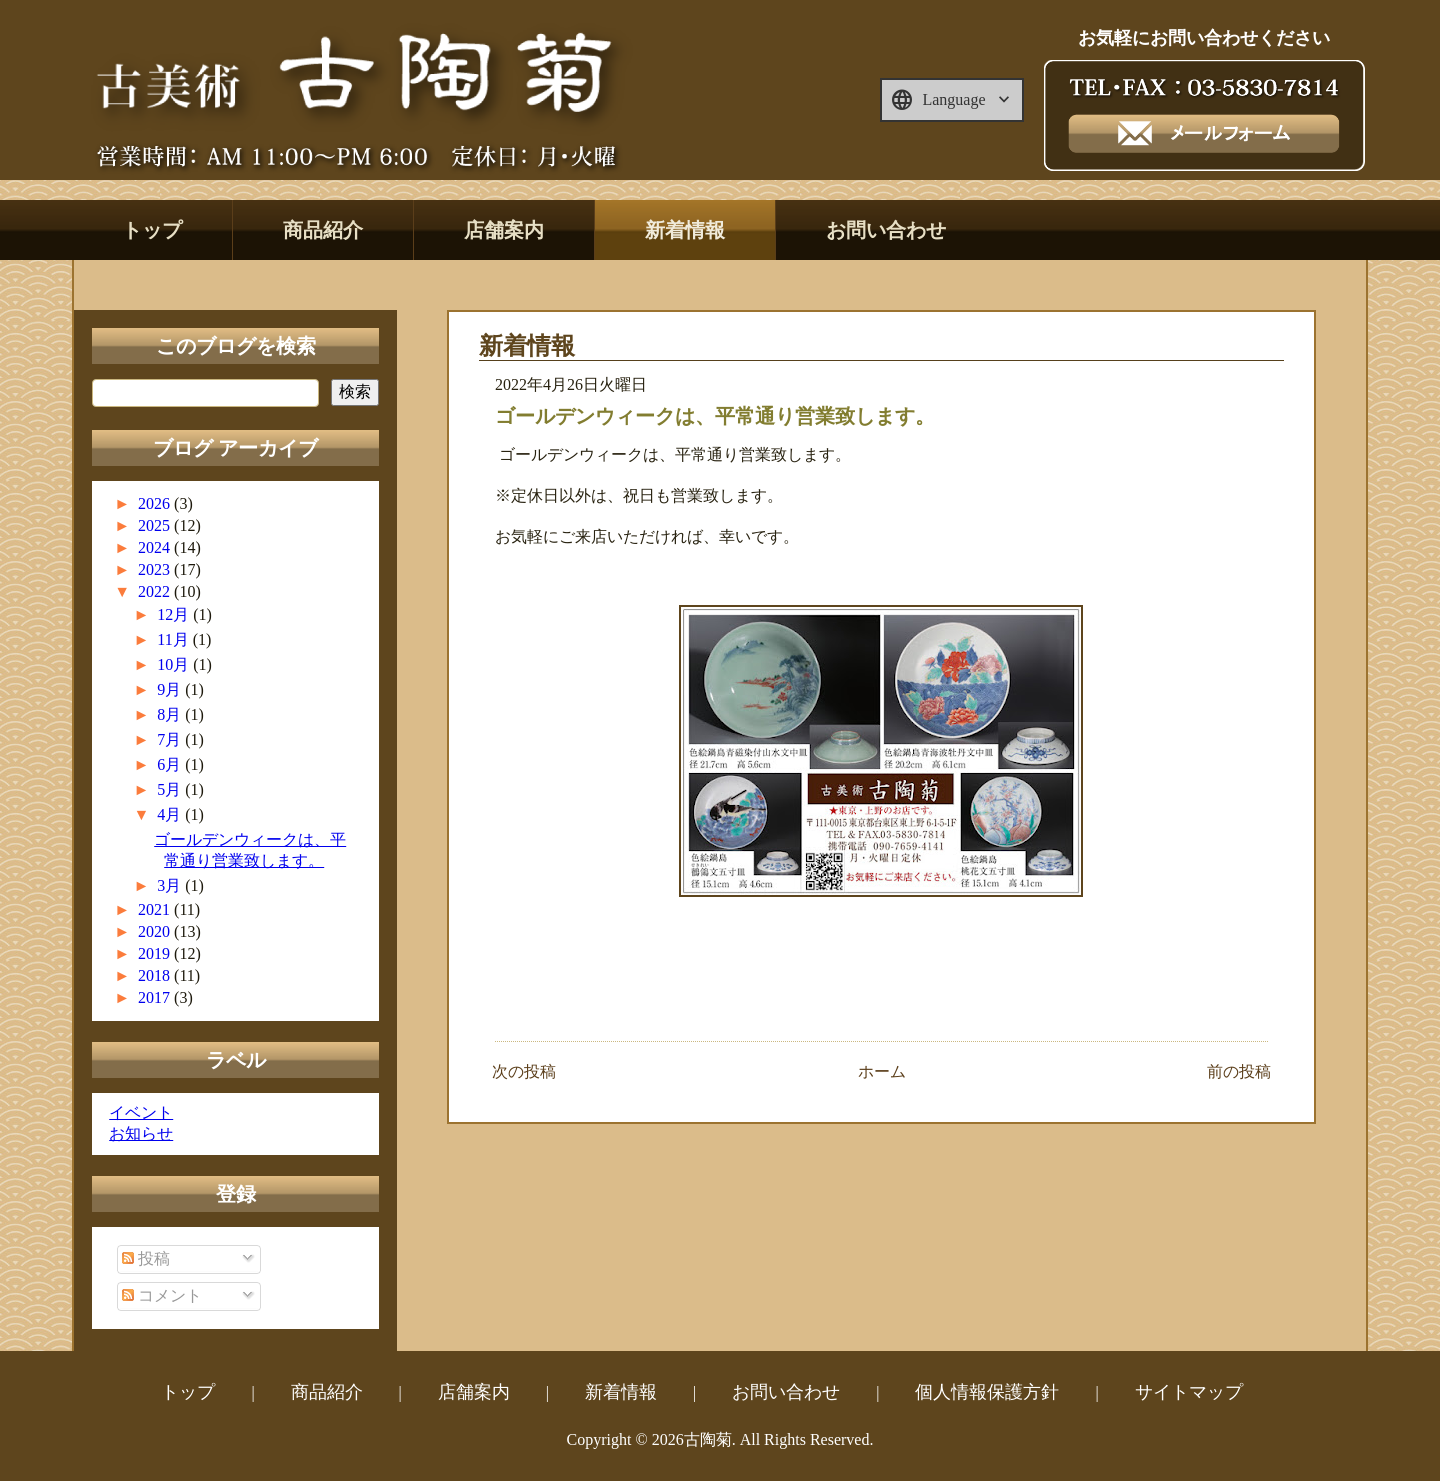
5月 (171, 789)
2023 (156, 569)
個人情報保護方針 (987, 1392)
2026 (156, 503)
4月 (171, 814)
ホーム (882, 1071)
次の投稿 (524, 1071)
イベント (141, 1112)
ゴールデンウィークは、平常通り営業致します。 (715, 416)
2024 (156, 547)
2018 (156, 975)
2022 (156, 591)
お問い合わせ (886, 230)
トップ (152, 230)
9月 (171, 689)
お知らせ (141, 1133)
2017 (156, 997)
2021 (156, 909)
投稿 (146, 1258)
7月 (171, 739)
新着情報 (685, 230)
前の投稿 (1239, 1071)
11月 (174, 639)
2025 (156, 525)
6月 (171, 764)
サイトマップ (1189, 1392)
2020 (156, 931)
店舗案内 (504, 230)
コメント (162, 1295)
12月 (175, 614)
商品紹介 (323, 230)
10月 (175, 664)
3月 (171, 885)
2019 (156, 953)
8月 (171, 714)
